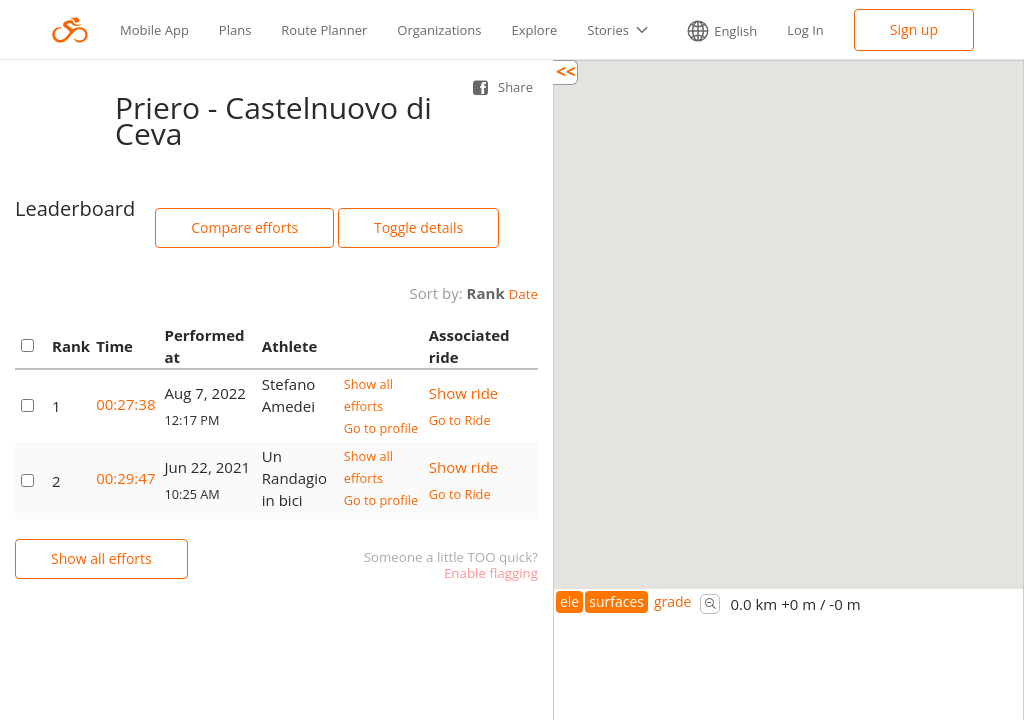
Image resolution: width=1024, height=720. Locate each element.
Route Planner (324, 30)
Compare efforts (244, 227)
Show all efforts (101, 558)
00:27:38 (125, 404)
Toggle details (418, 227)
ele (569, 601)
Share (515, 87)
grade (673, 601)
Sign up (914, 29)
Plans (235, 30)
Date (523, 294)
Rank (486, 293)
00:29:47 (125, 478)
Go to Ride (460, 420)
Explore (535, 30)
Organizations (439, 30)
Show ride (464, 393)
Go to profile (381, 428)
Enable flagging (491, 573)
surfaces (616, 601)
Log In (805, 30)
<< (566, 71)
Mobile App (154, 30)
